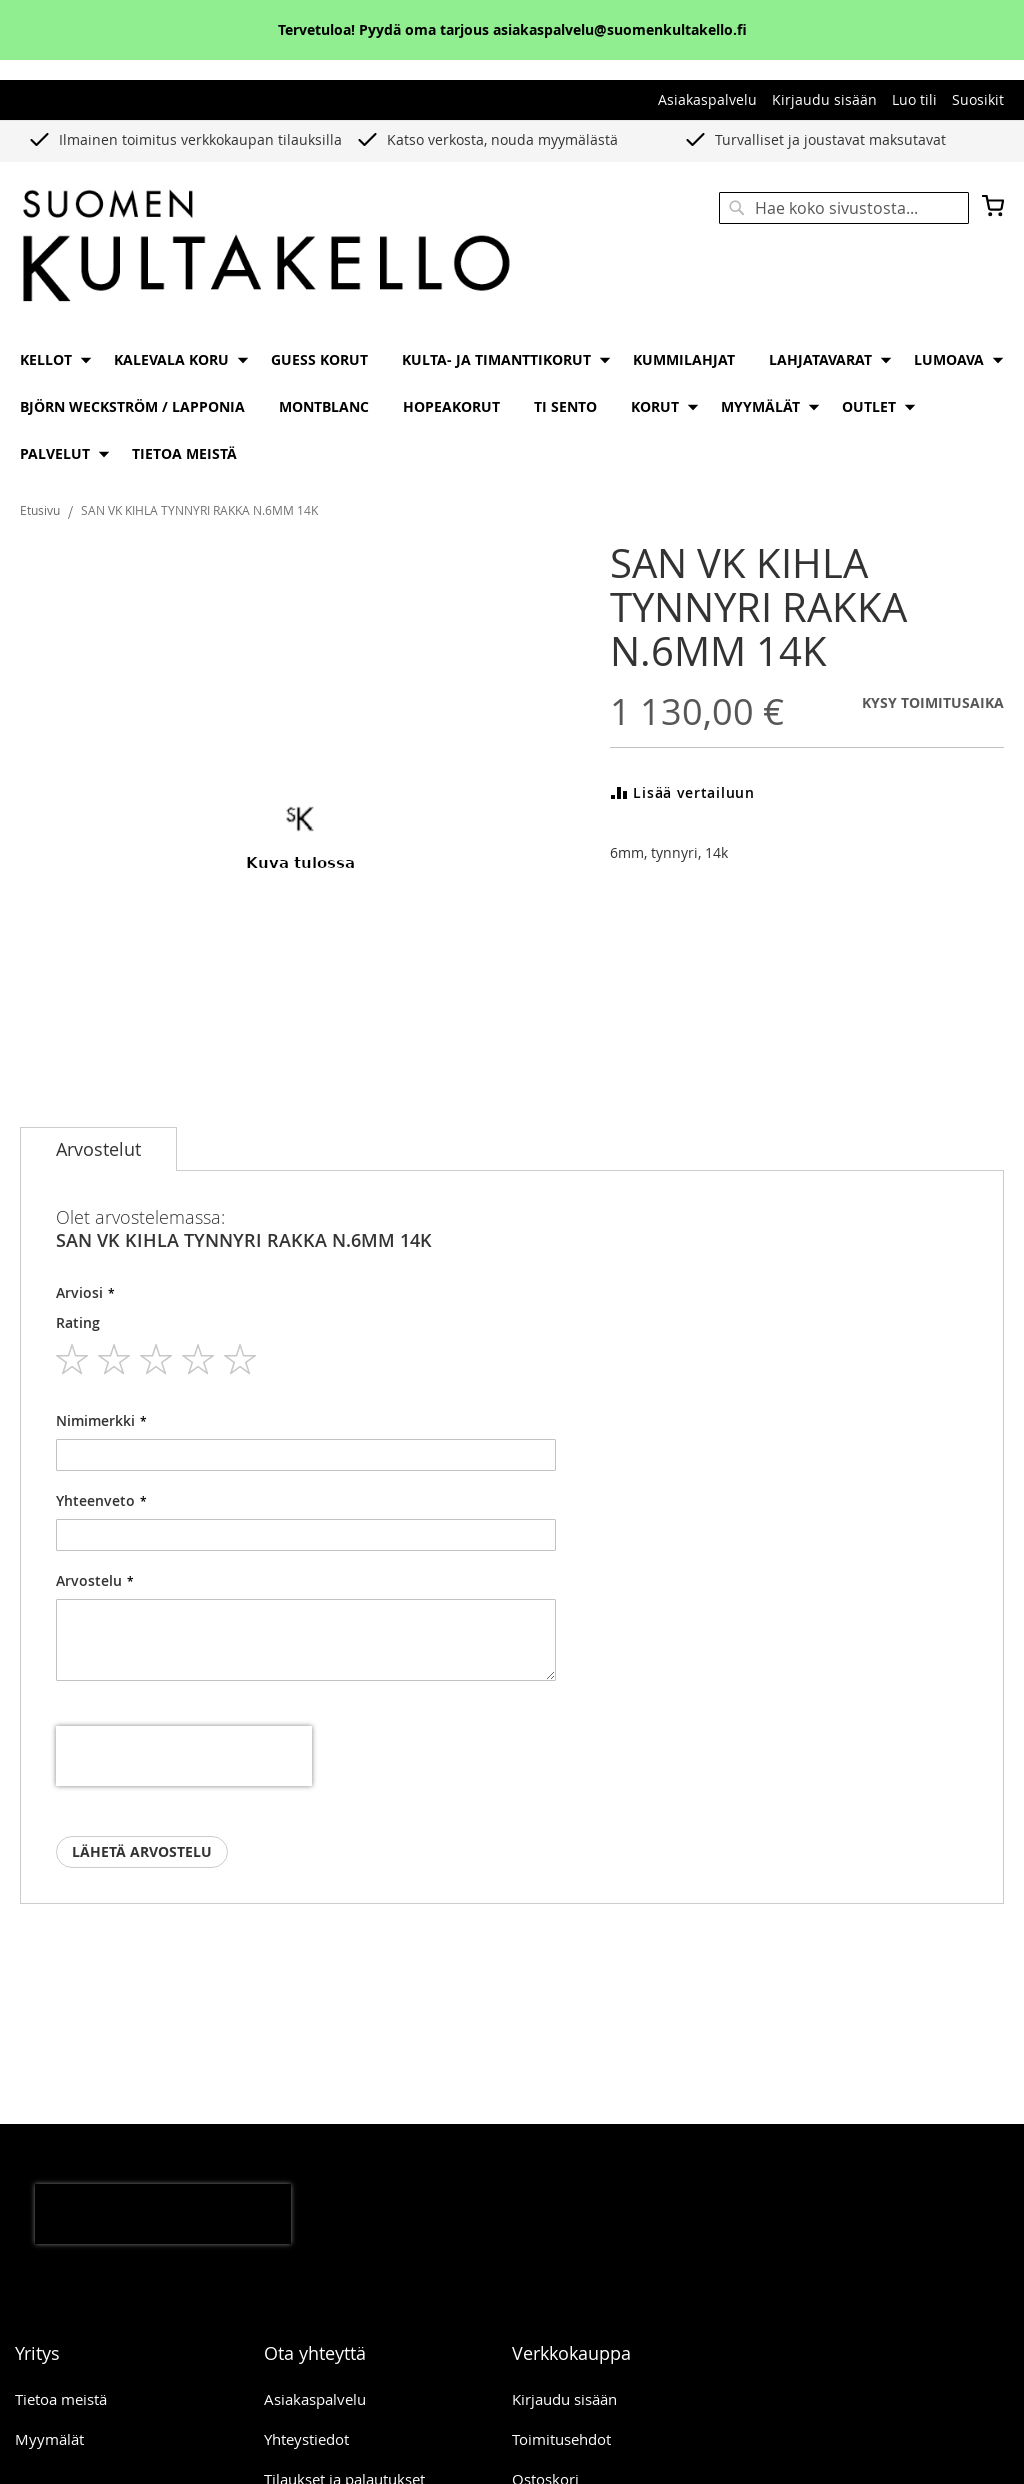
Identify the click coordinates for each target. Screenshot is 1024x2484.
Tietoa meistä (61, 2399)
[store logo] (266, 247)
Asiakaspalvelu (707, 99)
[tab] (98, 1149)
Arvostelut (98, 1149)
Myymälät (49, 2439)
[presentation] (184, 1756)
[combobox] (844, 208)
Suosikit (978, 99)
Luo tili (914, 99)
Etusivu (40, 510)
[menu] (512, 406)
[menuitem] (50, 359)
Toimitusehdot (561, 2439)
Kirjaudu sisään (824, 99)
